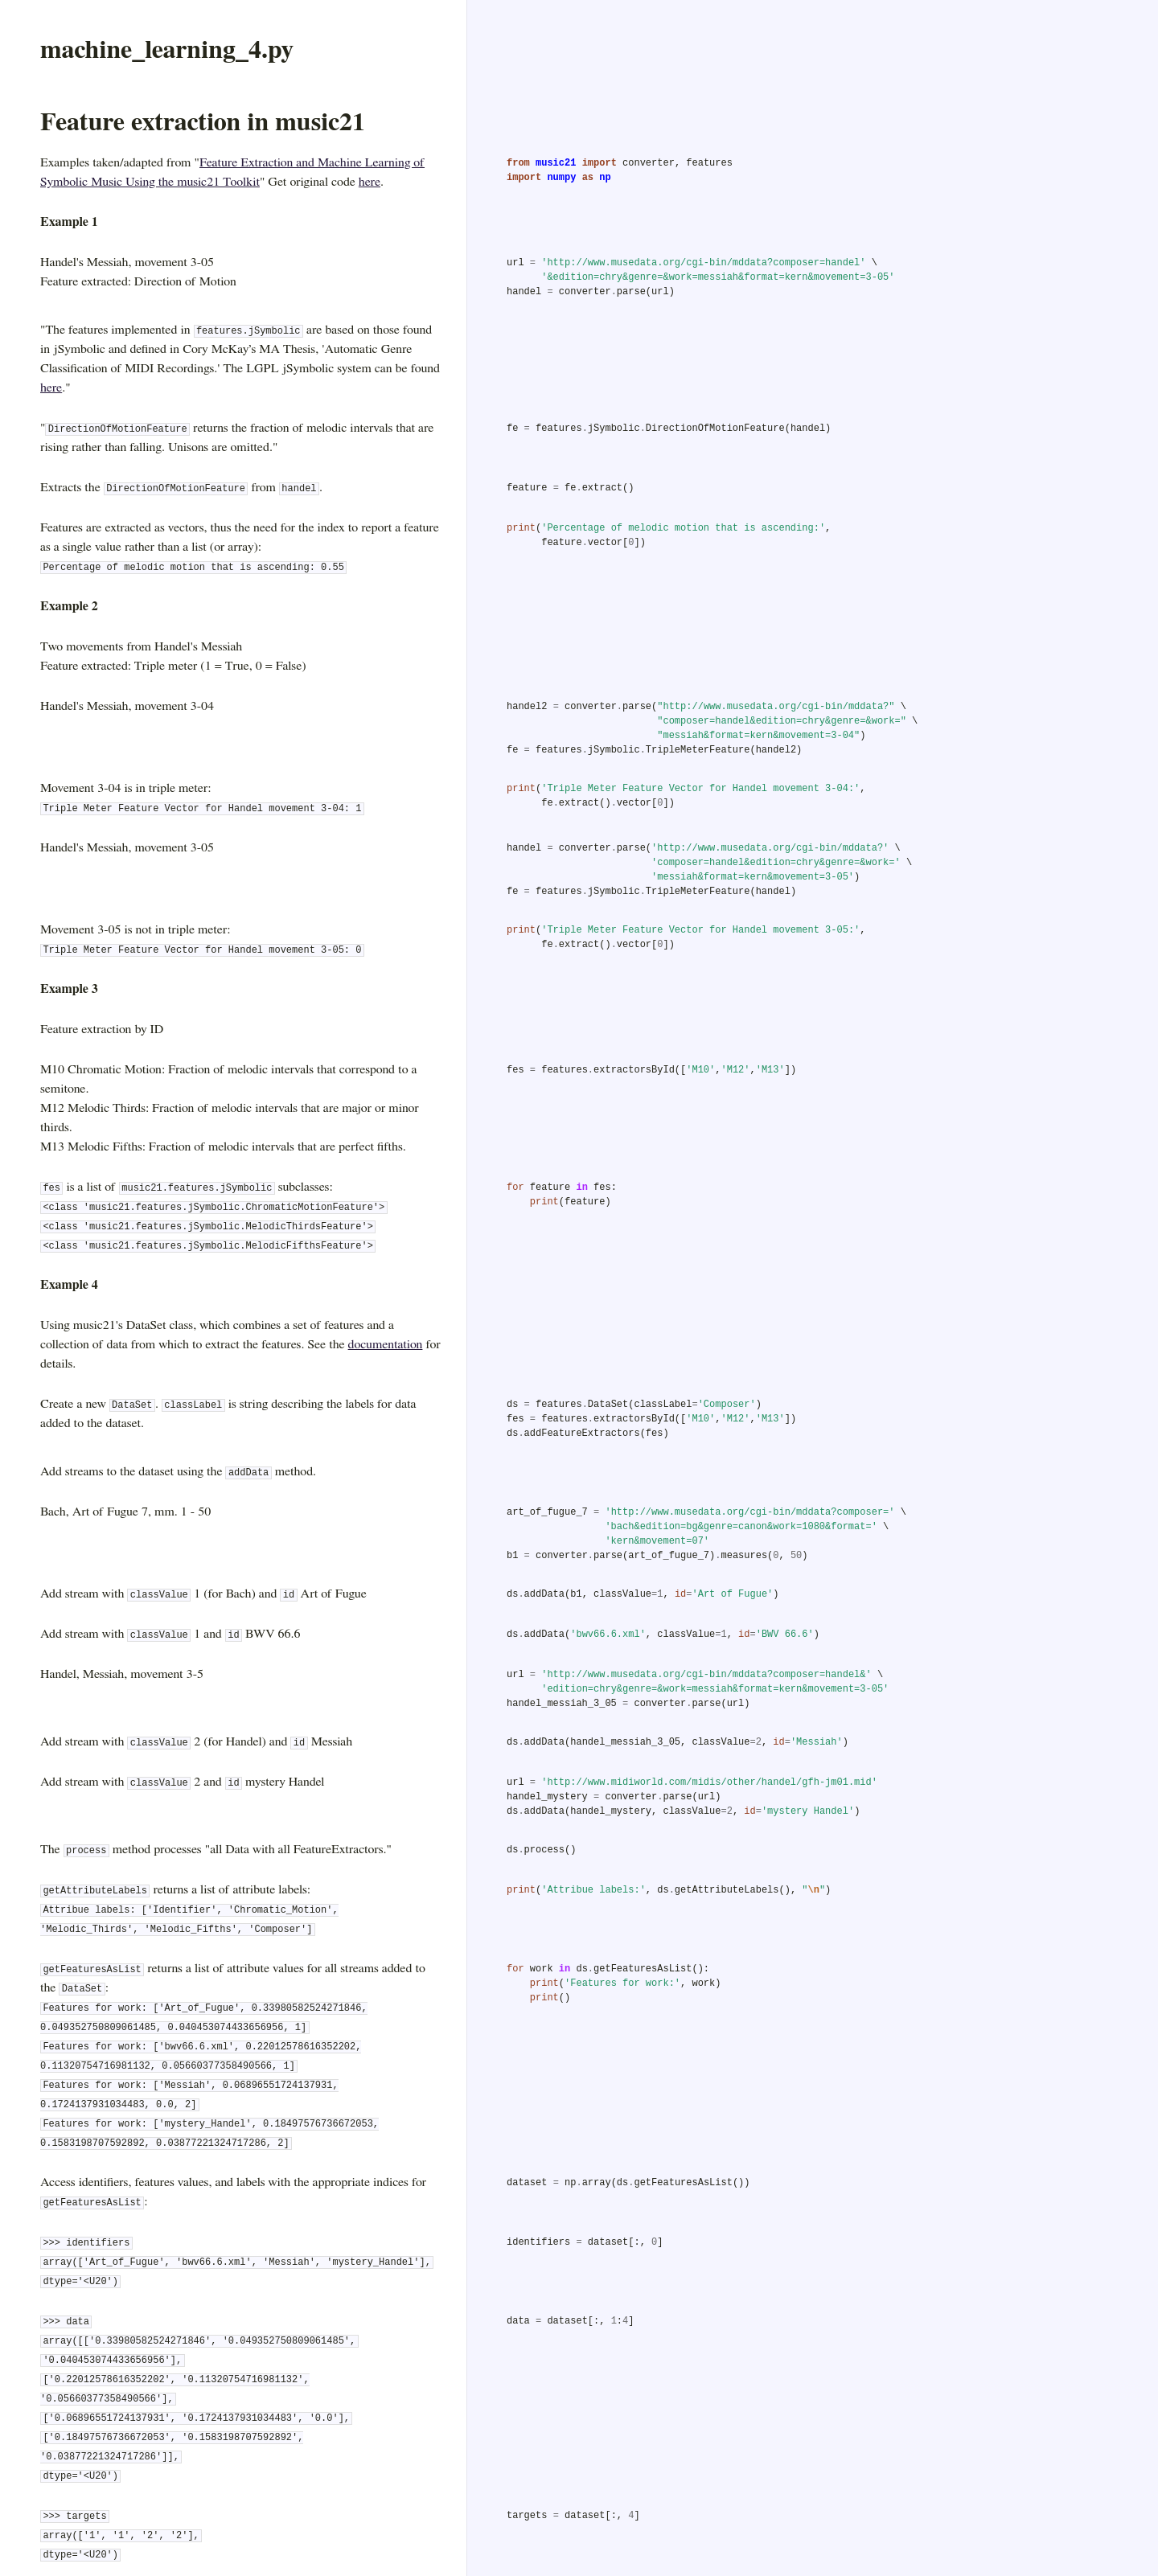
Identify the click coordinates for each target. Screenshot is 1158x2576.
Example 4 (69, 1284)
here (369, 181)
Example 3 (69, 988)
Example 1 (69, 221)
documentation (385, 1344)
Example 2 (69, 606)
